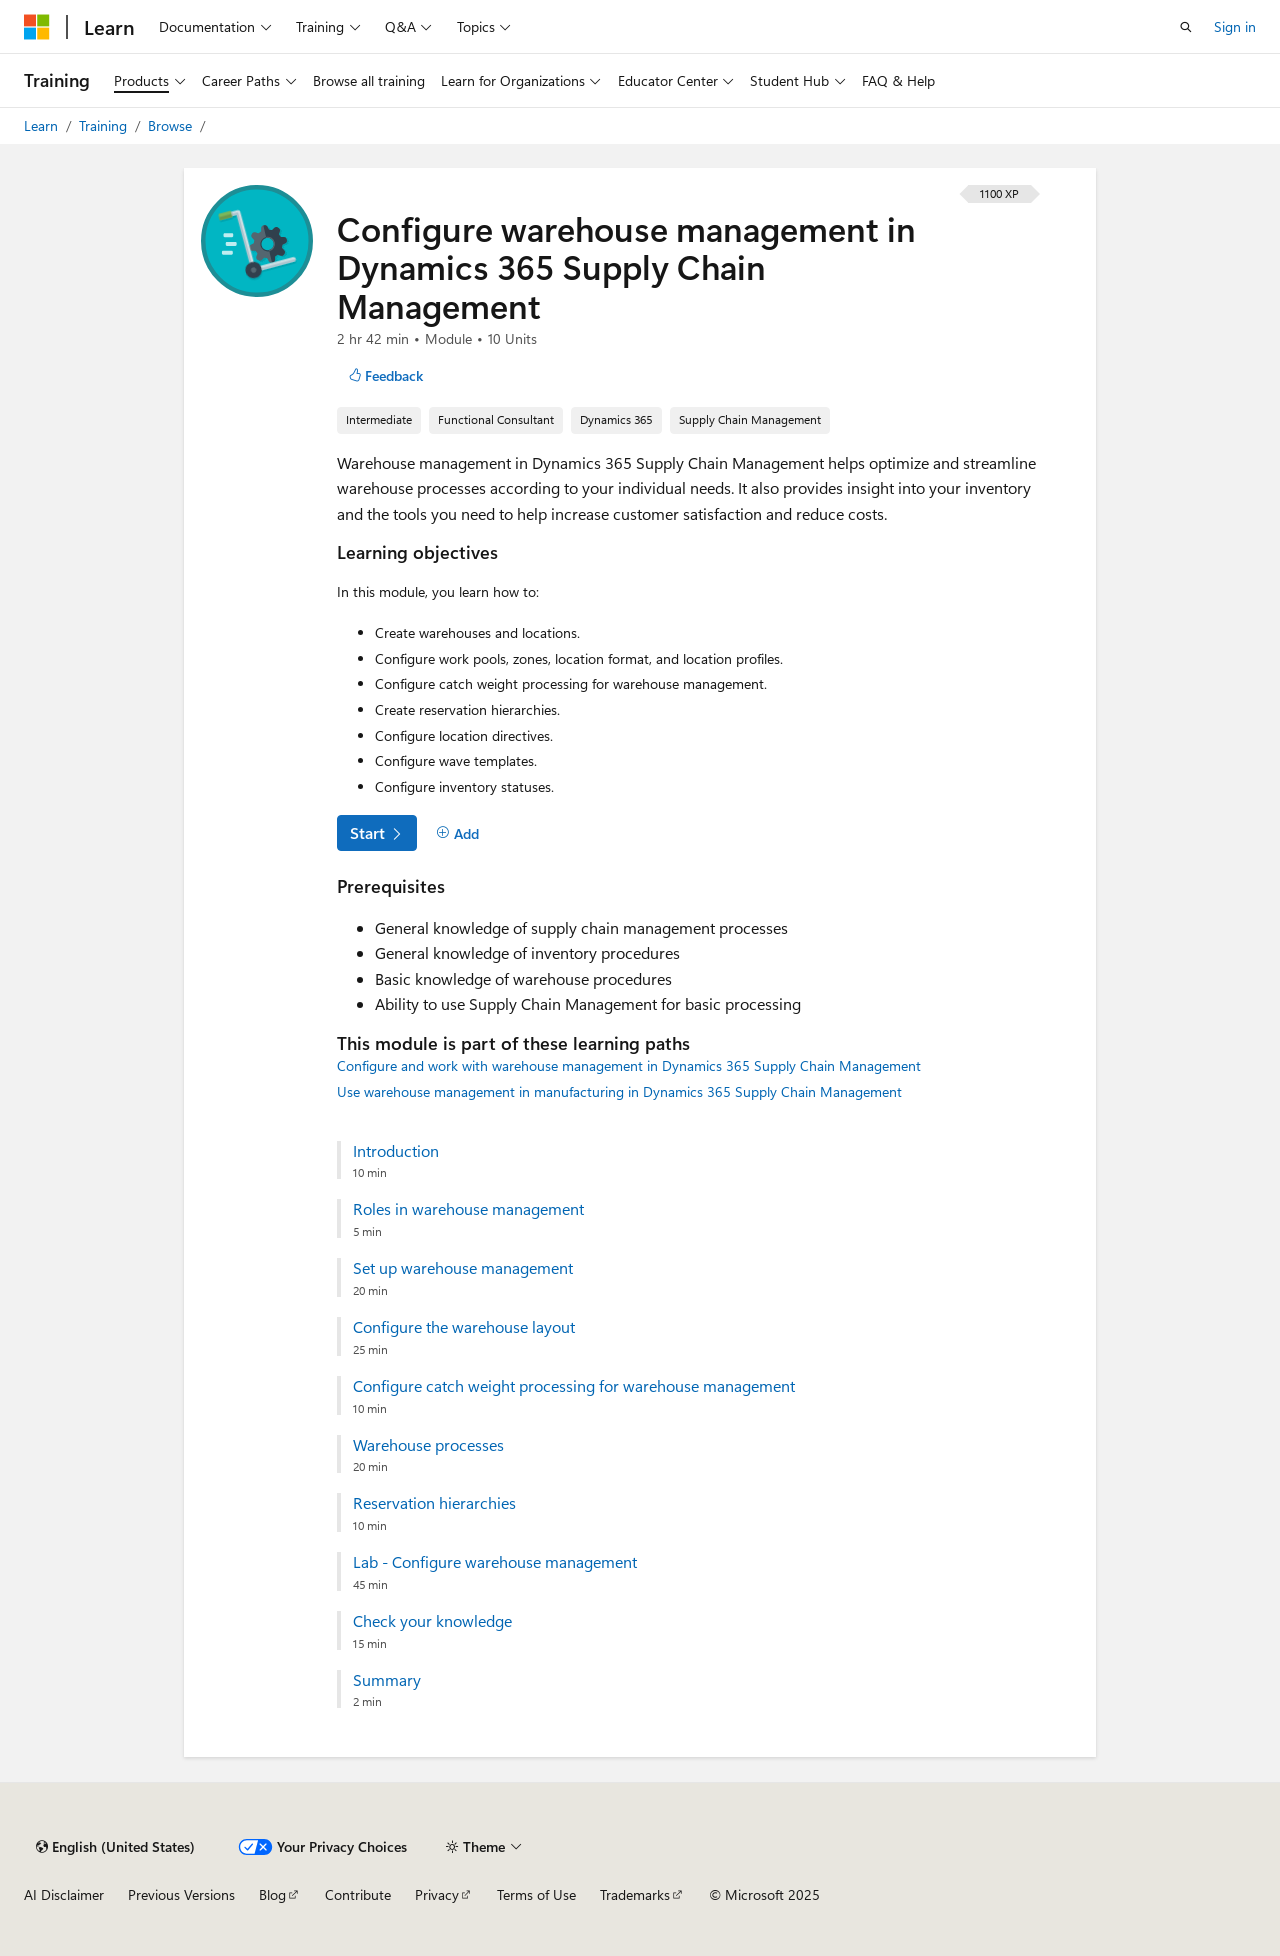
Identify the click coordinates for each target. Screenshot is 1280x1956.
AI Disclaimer (64, 1894)
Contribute (358, 1894)
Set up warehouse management (463, 1268)
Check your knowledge (432, 1621)
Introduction (396, 1151)
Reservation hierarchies (434, 1503)
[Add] (457, 834)
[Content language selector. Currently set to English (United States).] (115, 1847)
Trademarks (635, 1894)
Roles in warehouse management (468, 1209)
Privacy (437, 1894)
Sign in (1235, 26)
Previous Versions (181, 1894)
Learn (43, 125)
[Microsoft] (37, 27)
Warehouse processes (428, 1445)
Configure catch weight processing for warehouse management (574, 1386)
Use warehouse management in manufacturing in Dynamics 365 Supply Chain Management (619, 1091)
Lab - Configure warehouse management (495, 1562)
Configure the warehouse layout (464, 1327)
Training (105, 125)
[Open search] (1186, 27)
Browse (172, 125)
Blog (272, 1894)
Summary (387, 1680)
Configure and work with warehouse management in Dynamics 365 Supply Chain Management (629, 1065)
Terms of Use (536, 1894)
